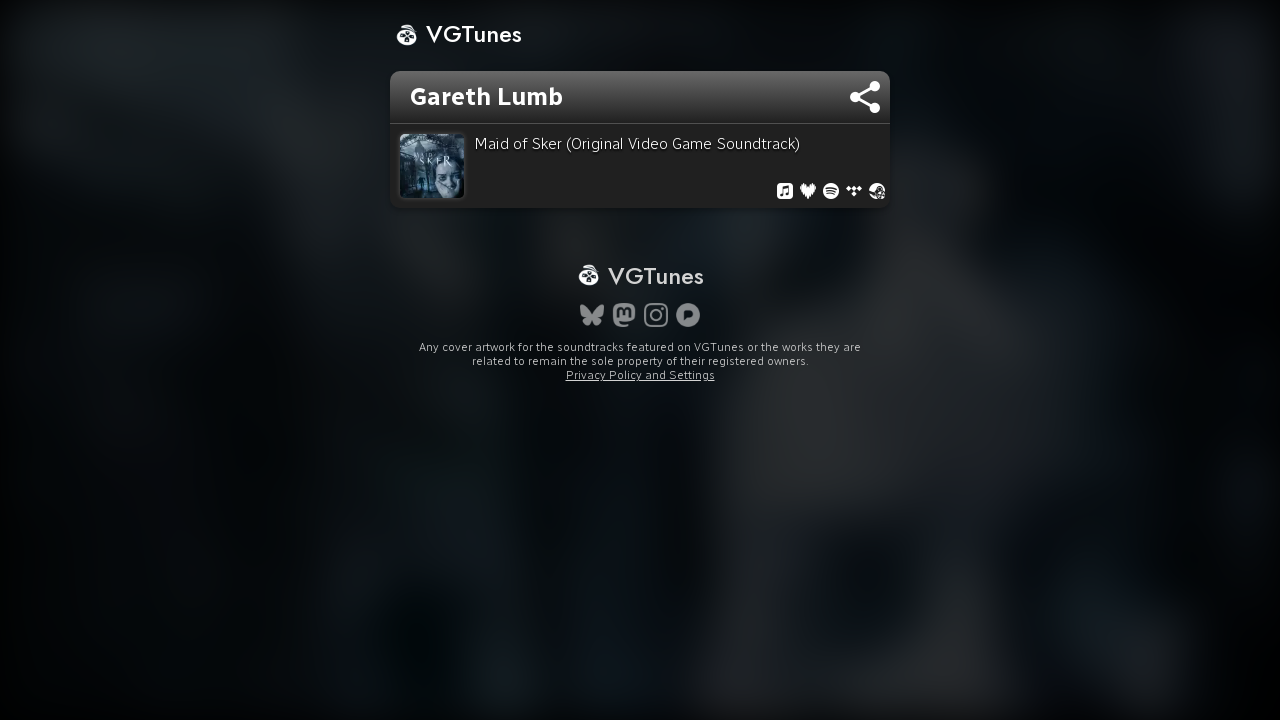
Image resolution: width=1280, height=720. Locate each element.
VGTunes (458, 33)
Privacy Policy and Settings (640, 411)
